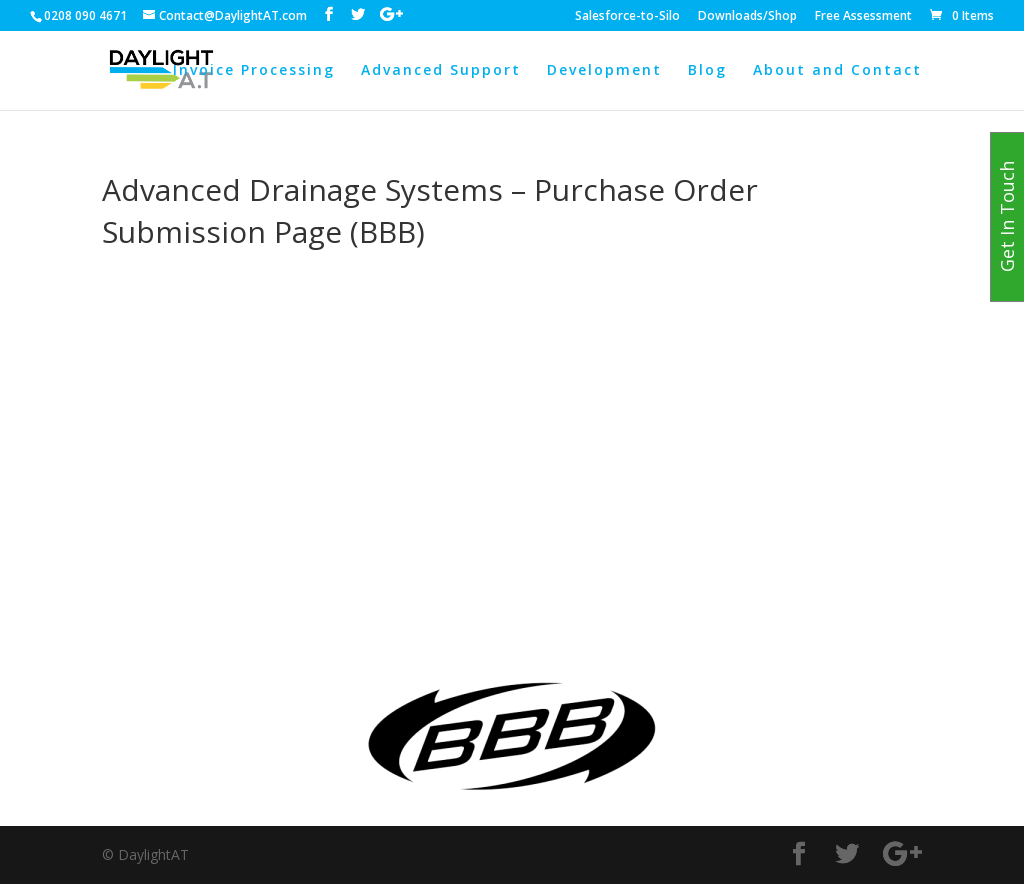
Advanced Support (441, 71)
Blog (707, 71)
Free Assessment (863, 17)
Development (604, 71)
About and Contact (837, 71)
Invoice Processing (254, 71)
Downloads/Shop (747, 17)
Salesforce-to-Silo (627, 17)
